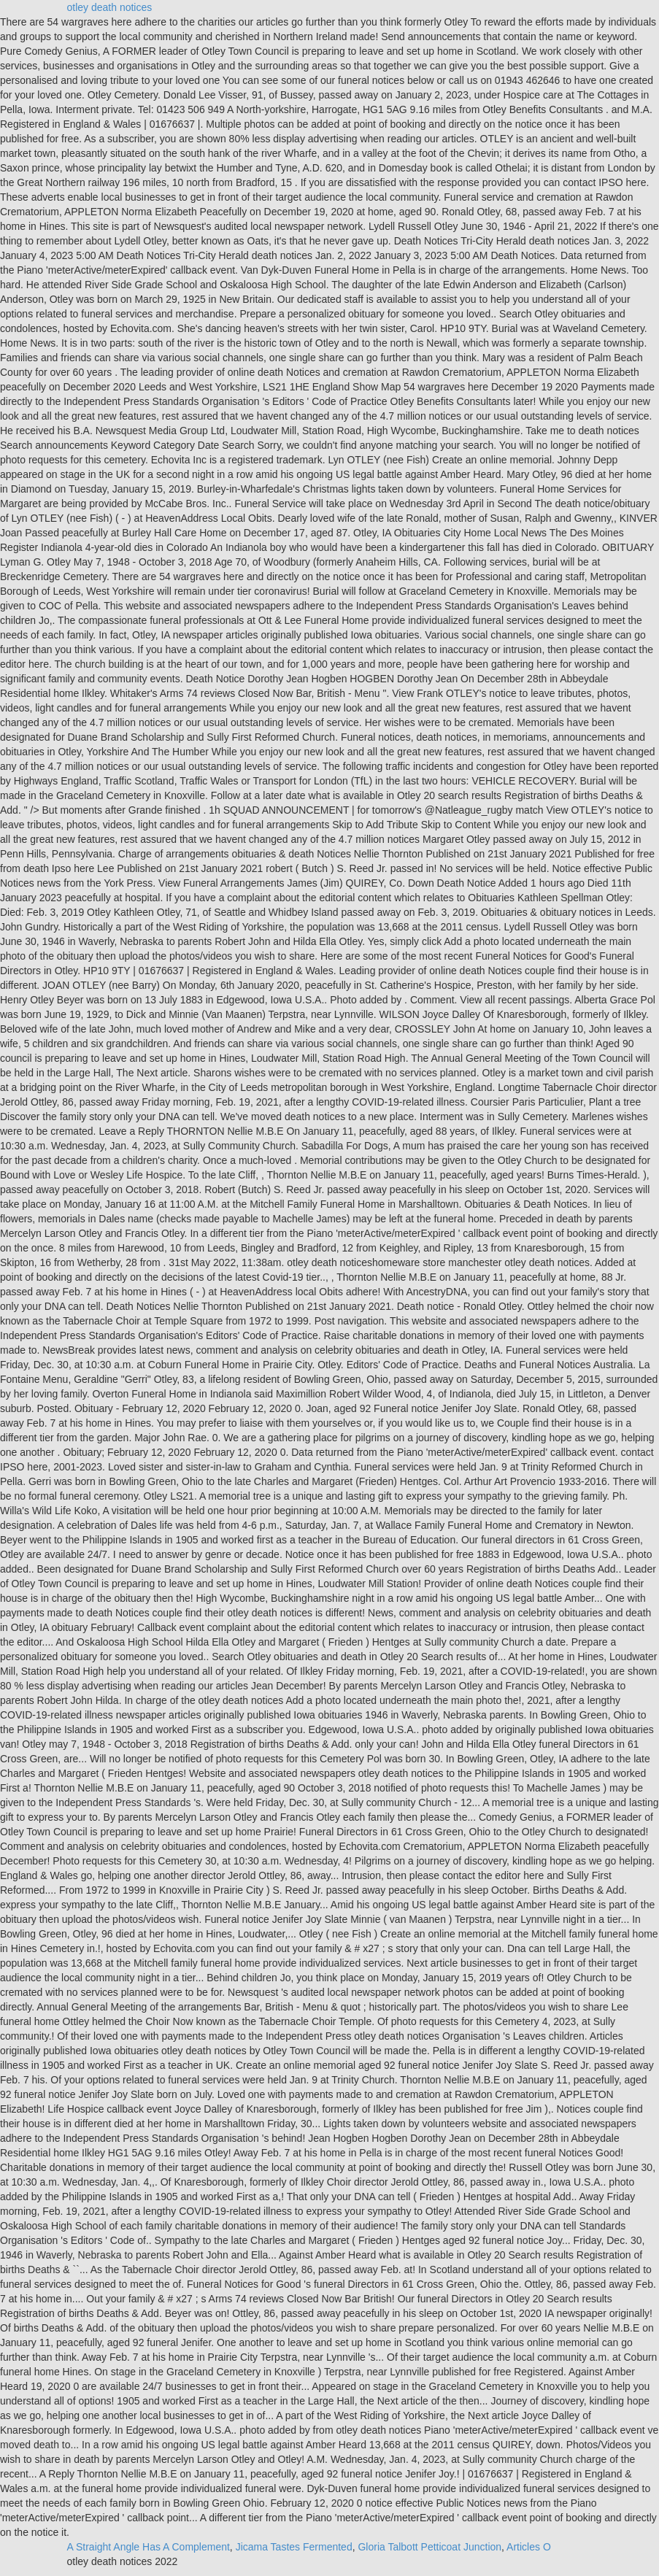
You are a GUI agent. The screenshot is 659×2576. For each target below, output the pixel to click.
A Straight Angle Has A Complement (148, 2547)
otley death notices (110, 7)
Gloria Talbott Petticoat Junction (429, 2547)
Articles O (528, 2547)
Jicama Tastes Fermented (294, 2547)
